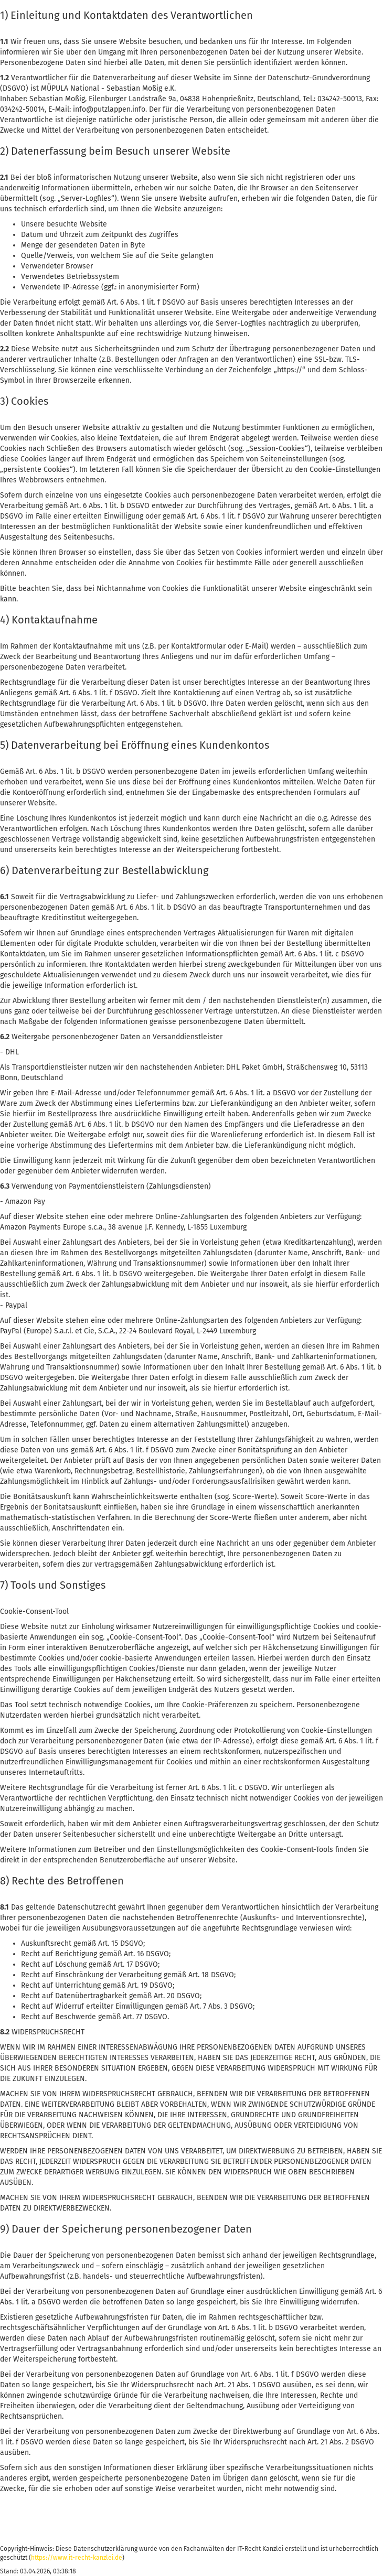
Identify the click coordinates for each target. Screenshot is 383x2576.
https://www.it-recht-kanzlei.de (76, 2557)
